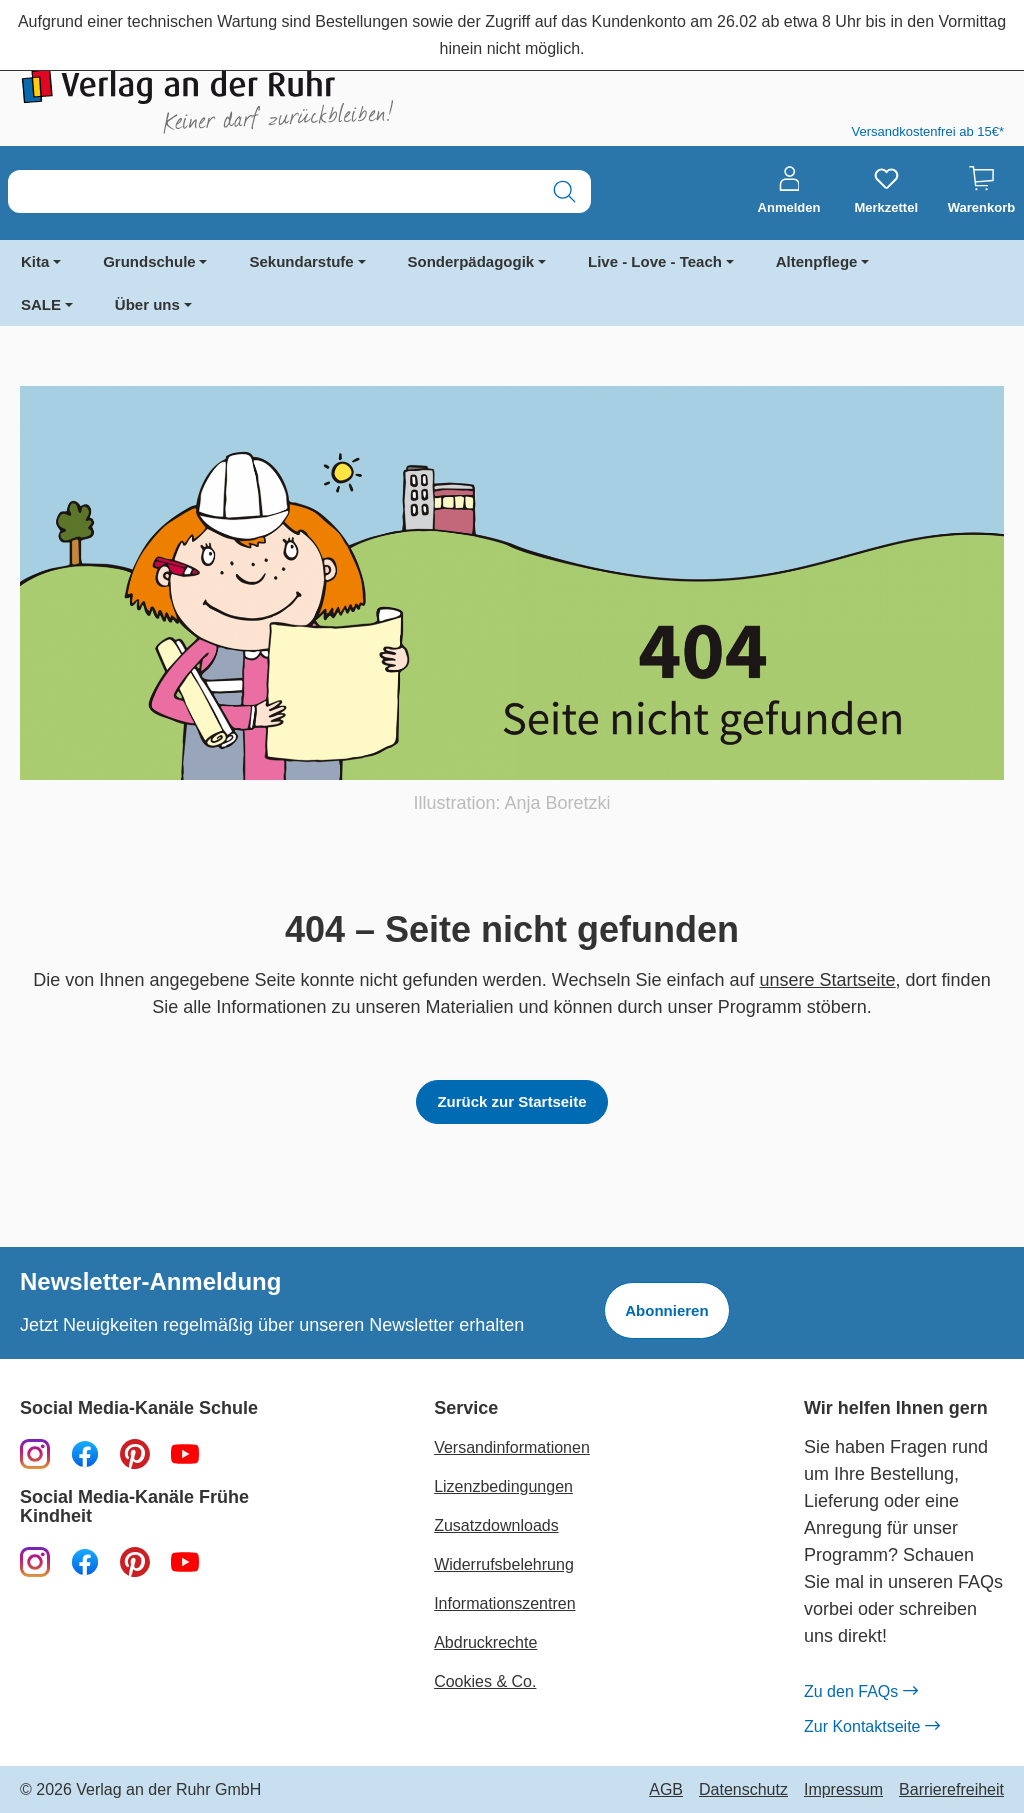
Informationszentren (504, 1603)
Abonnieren (666, 1310)
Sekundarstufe (301, 261)
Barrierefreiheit (951, 1790)
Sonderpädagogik (471, 261)
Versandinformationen (512, 1447)
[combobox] (273, 191)
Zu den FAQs (860, 1692)
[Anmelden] (789, 191)
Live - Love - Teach (655, 261)
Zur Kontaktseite (872, 1727)
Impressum (843, 1790)
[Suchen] (564, 191)
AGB (666, 1790)
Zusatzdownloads (496, 1525)
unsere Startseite (828, 980)
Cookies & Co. (485, 1681)
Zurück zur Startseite (511, 1101)
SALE (41, 304)
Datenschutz (743, 1790)
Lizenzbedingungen (503, 1486)
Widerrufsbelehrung (504, 1564)
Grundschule (149, 261)
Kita (35, 261)
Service (466, 1408)
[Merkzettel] (886, 191)
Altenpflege (817, 261)
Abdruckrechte (485, 1642)
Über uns (147, 304)
